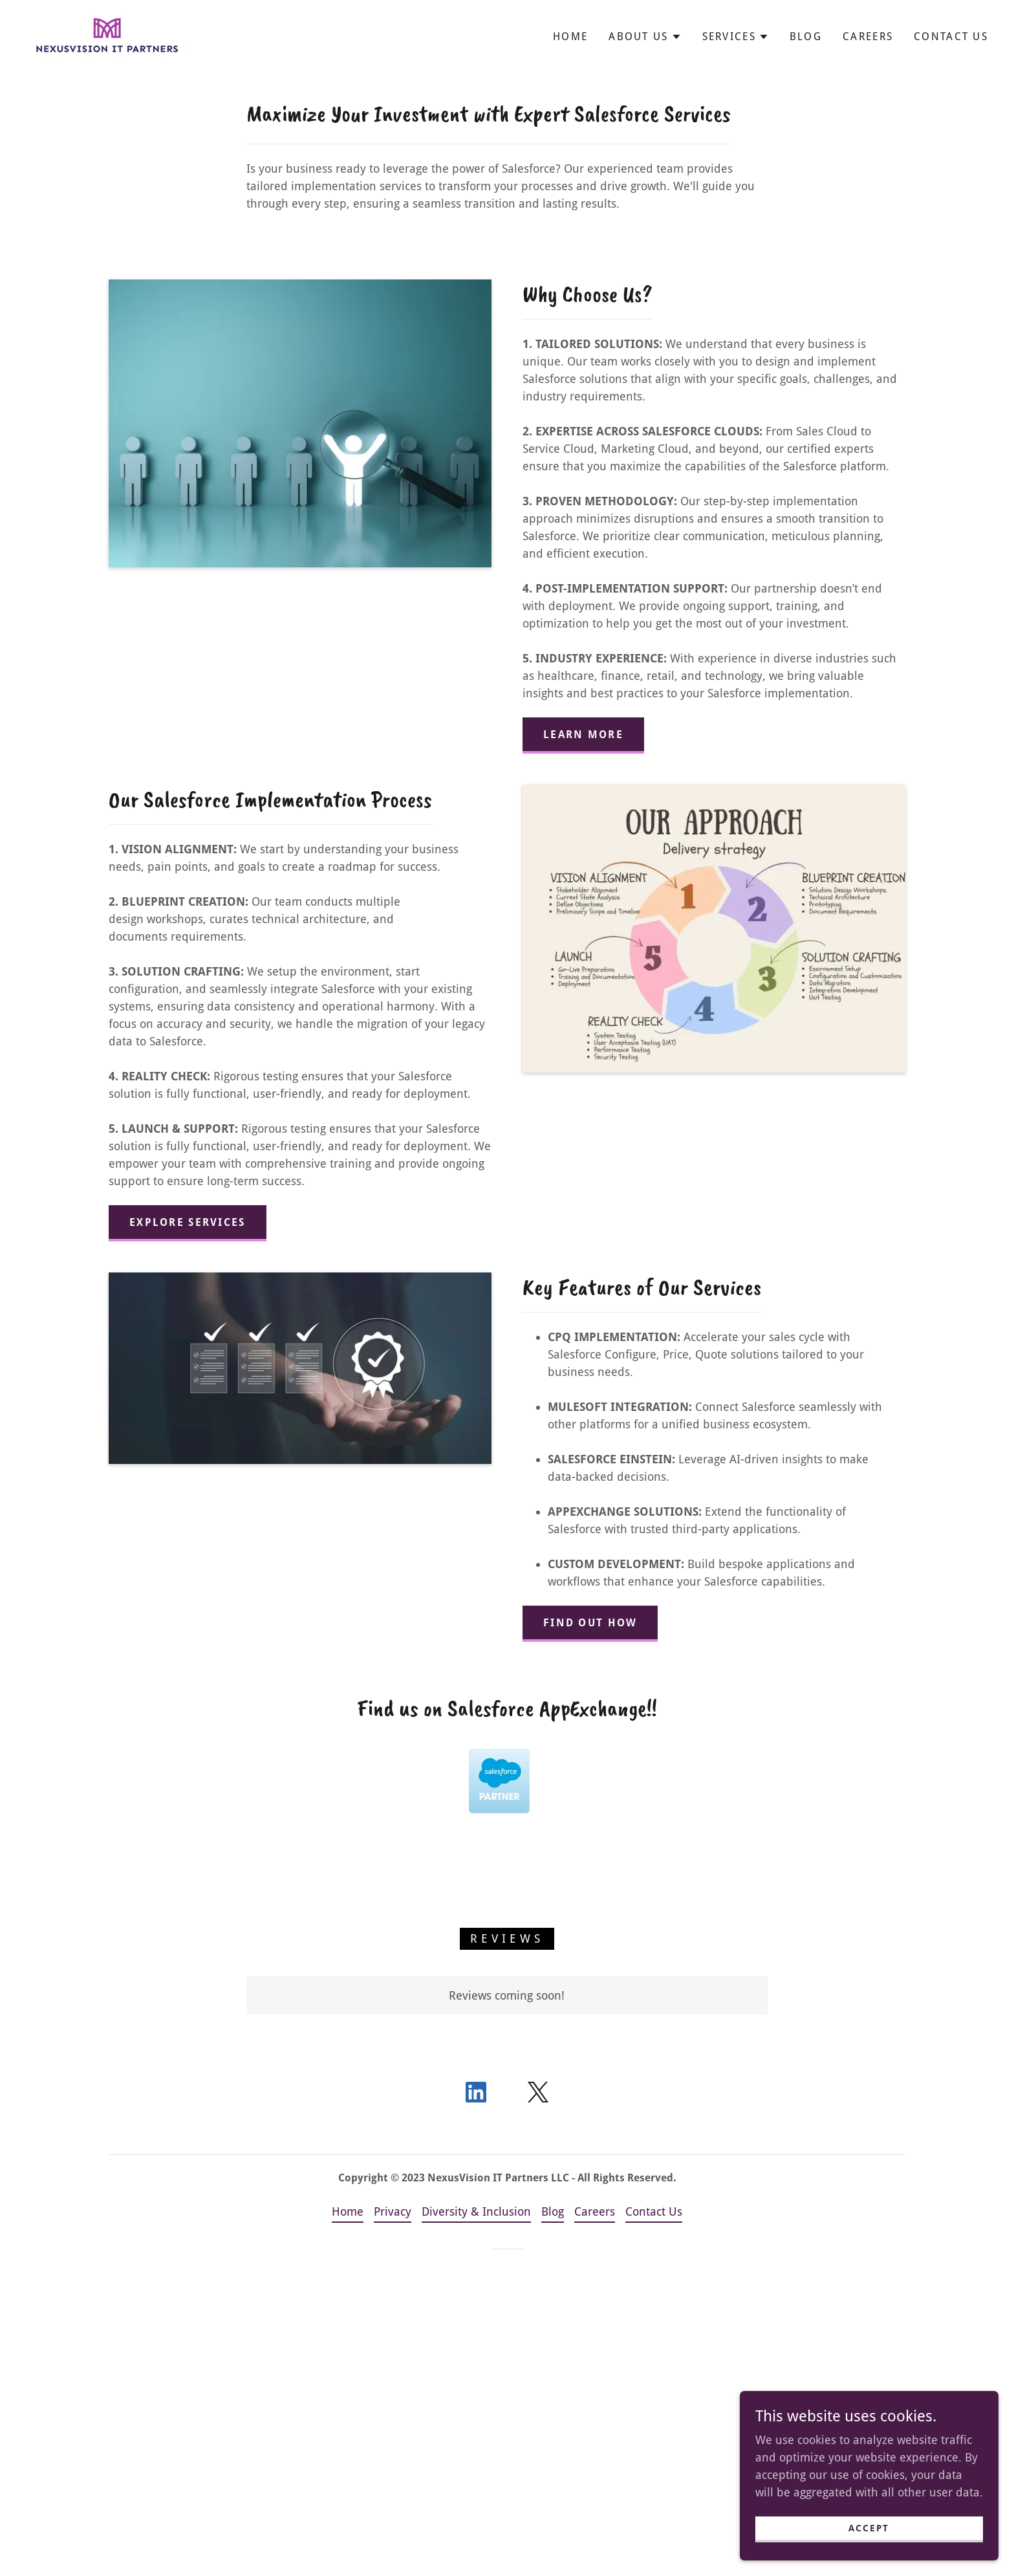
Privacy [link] (392, 2211)
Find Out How (590, 1623)
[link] (106, 35)
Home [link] (570, 36)
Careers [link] (868, 36)
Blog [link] (806, 36)
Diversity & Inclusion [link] (476, 2211)
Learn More (583, 734)
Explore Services (187, 1222)
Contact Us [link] (951, 36)
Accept (868, 2528)
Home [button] (347, 2211)
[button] (645, 37)
